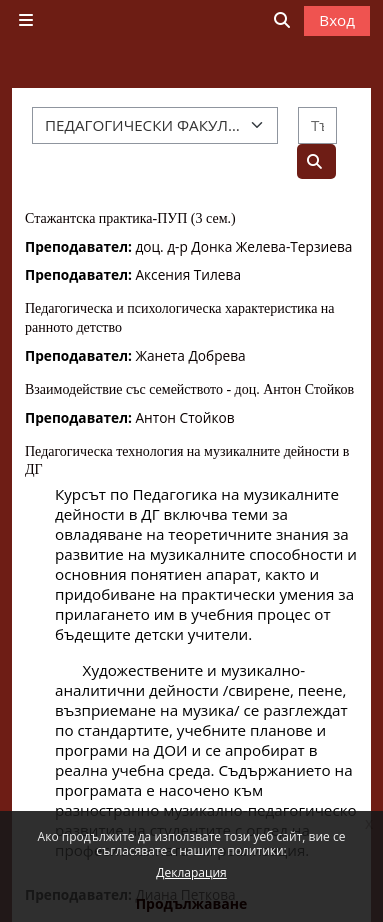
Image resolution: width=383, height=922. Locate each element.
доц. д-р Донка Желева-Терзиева (243, 246)
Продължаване (192, 903)
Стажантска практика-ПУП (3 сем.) (130, 218)
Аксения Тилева (188, 274)
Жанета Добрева (190, 355)
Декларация (191, 872)
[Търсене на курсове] (317, 125)
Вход (337, 20)
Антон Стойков (184, 417)
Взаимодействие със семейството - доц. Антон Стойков (189, 389)
